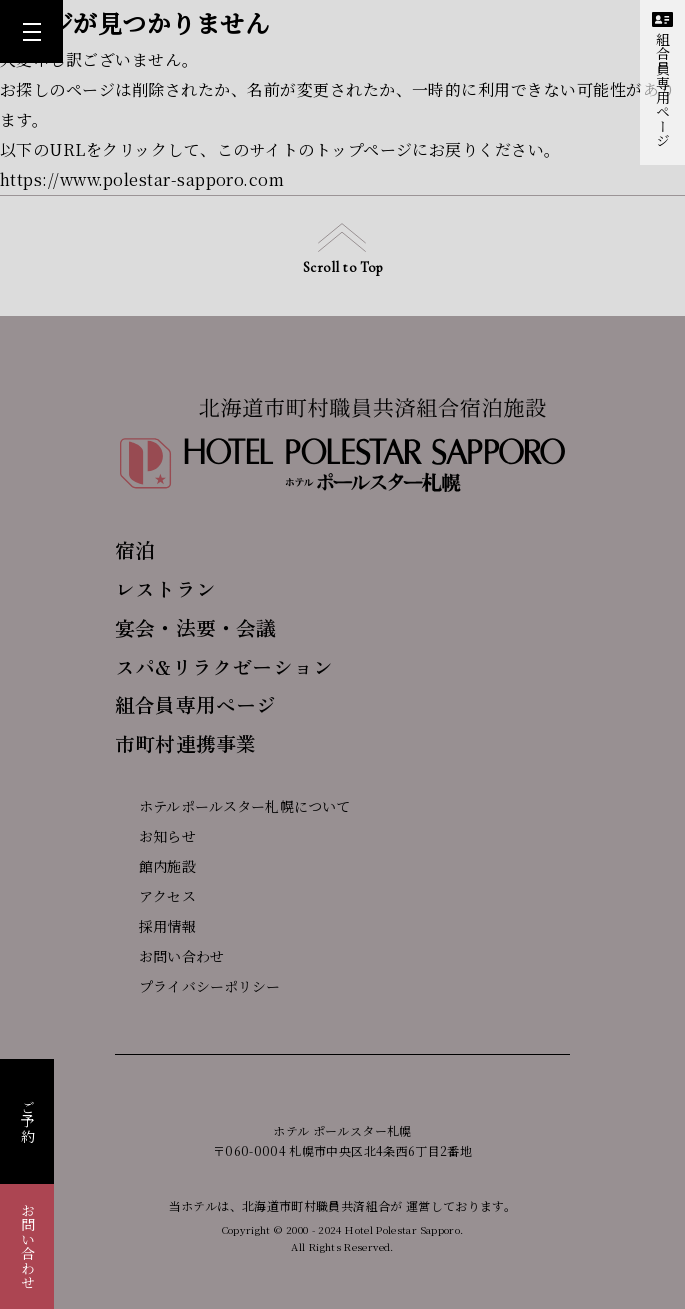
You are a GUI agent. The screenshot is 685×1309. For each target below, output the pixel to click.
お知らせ (155, 836)
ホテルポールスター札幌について (232, 806)
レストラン (165, 588)
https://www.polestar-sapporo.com (142, 179)
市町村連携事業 (185, 743)
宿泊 (135, 549)
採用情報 (155, 926)
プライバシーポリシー (198, 986)
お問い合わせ (28, 1246)
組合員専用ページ (662, 80)
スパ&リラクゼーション (224, 666)
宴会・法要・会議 (196, 627)
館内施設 (155, 866)
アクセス (155, 896)
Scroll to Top (342, 249)
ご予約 (28, 1121)
